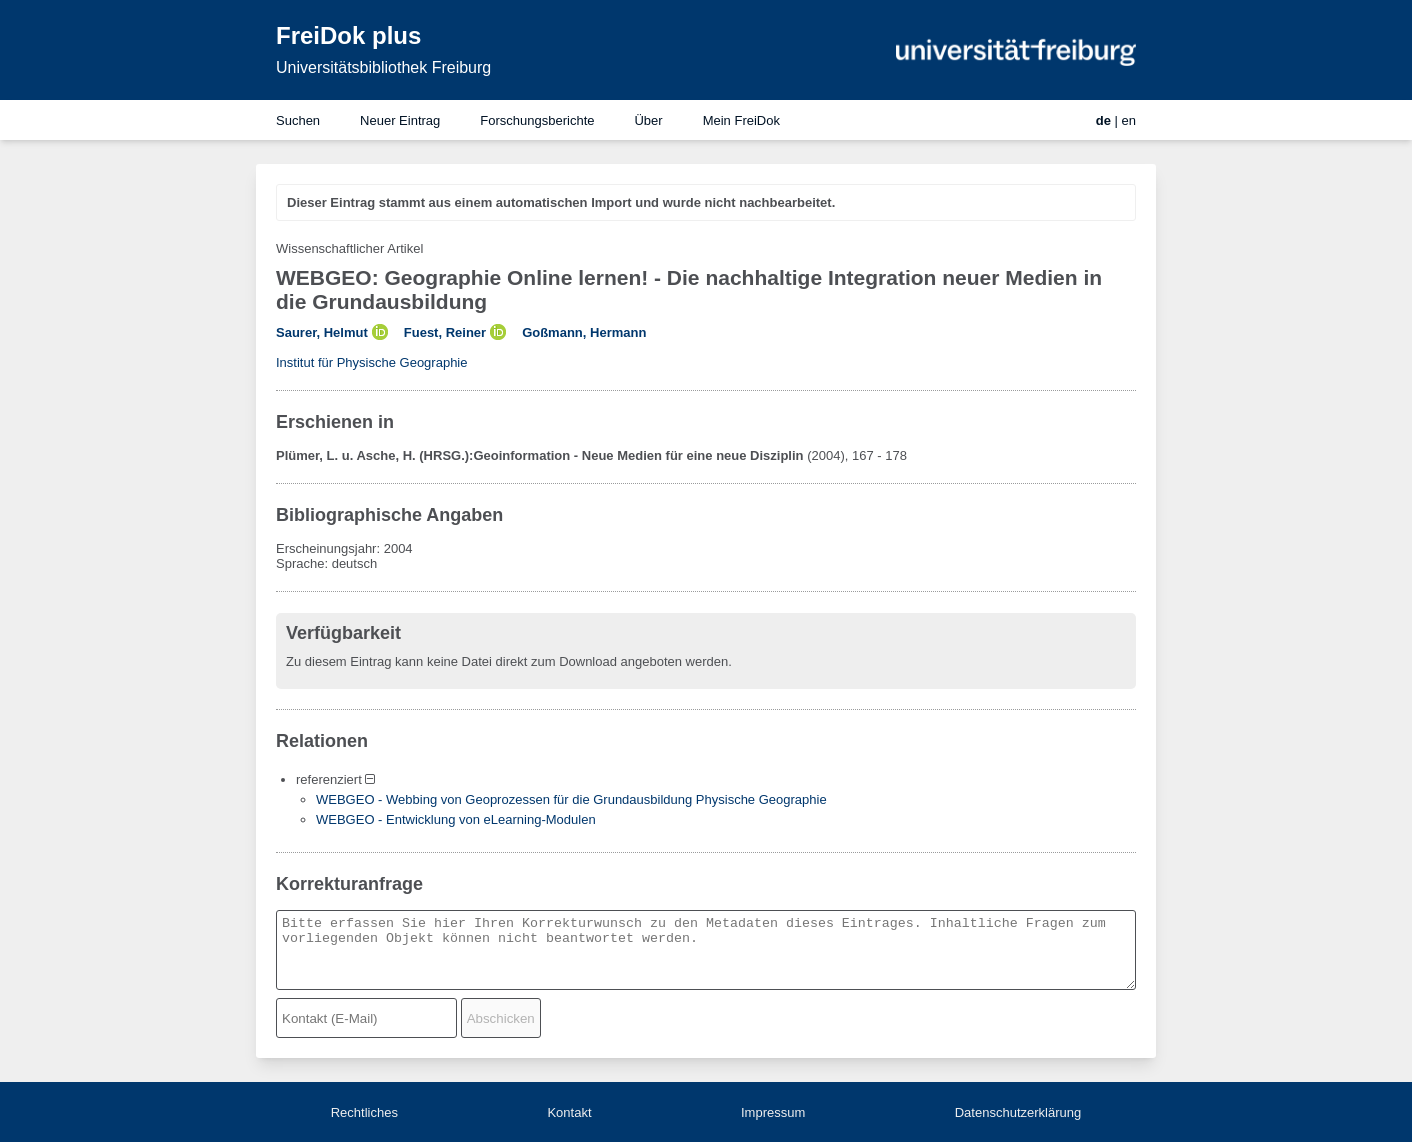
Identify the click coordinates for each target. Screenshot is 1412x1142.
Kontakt (569, 1112)
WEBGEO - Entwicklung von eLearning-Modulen (456, 819)
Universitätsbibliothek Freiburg (383, 67)
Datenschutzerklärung (1018, 1112)
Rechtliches (364, 1112)
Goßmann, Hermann (584, 332)
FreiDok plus (348, 35)
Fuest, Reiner (445, 332)
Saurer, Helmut (322, 332)
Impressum (773, 1112)
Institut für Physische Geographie (372, 362)
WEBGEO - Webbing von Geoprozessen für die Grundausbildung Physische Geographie (571, 799)
